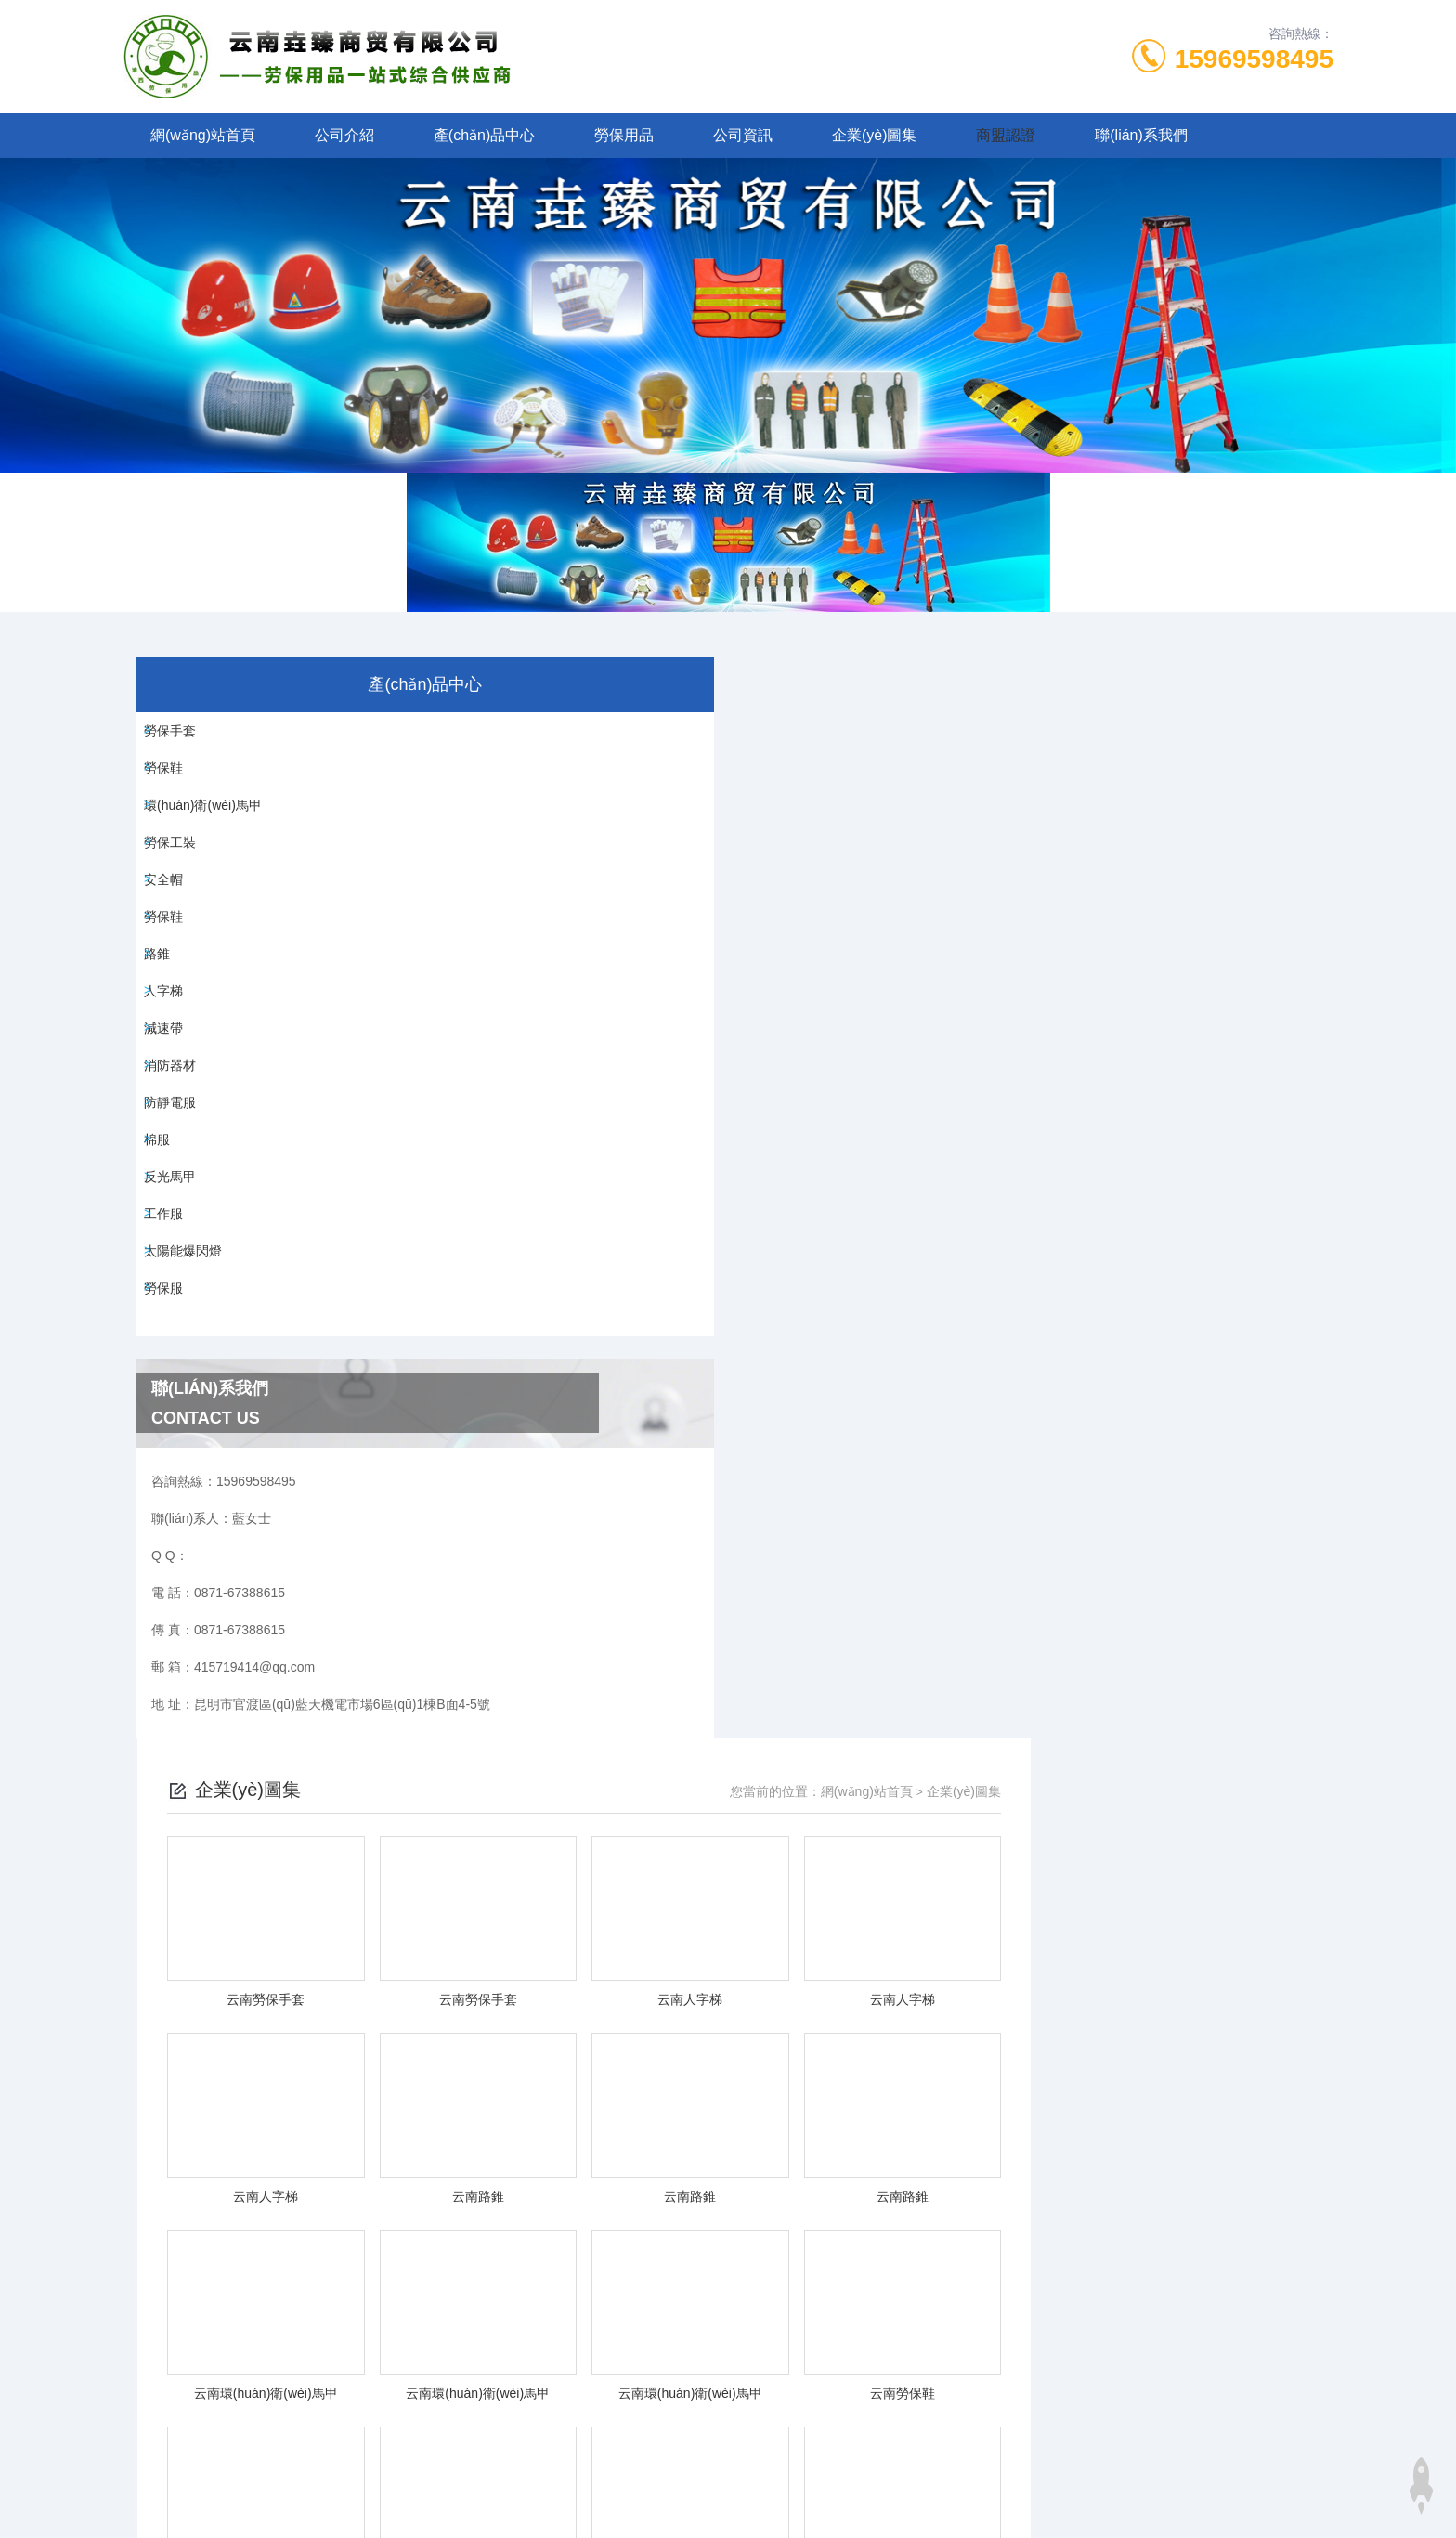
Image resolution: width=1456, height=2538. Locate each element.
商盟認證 (1005, 135)
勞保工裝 (182, 897)
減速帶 (175, 1161)
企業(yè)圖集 (874, 135)
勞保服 (175, 1532)
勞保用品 (624, 135)
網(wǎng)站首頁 (202, 135)
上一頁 (832, 1771)
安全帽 (175, 950)
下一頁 (940, 1771)
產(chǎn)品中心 (484, 135)
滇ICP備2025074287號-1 (880, 2131)
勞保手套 (182, 738)
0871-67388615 (571, 2101)
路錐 (169, 1055)
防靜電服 (182, 1267)
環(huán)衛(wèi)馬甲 (215, 844)
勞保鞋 (175, 791)
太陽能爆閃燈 (195, 1479)
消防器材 (182, 1214)
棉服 (169, 1320)
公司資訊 (743, 135)
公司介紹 (344, 135)
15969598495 (1254, 59)
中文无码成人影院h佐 (62, 2489)
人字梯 (175, 1108)
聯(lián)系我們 (1141, 135)
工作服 (175, 1426)
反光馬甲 (182, 1373)
